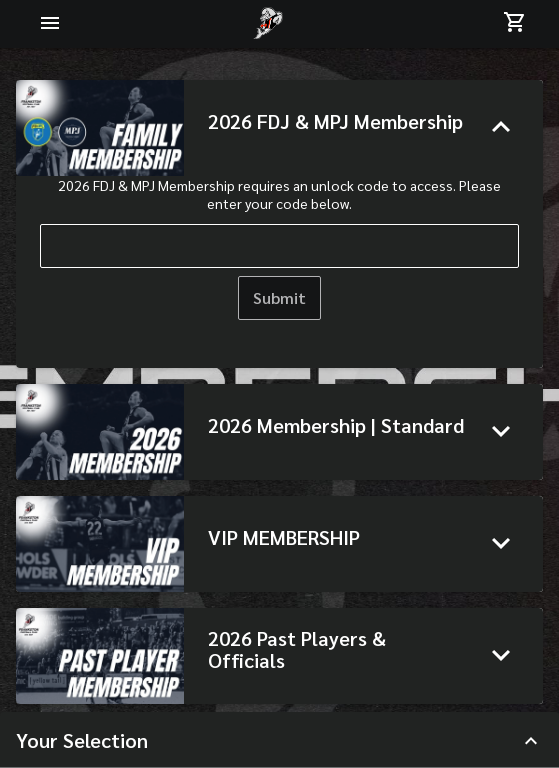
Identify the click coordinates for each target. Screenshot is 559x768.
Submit (279, 297)
